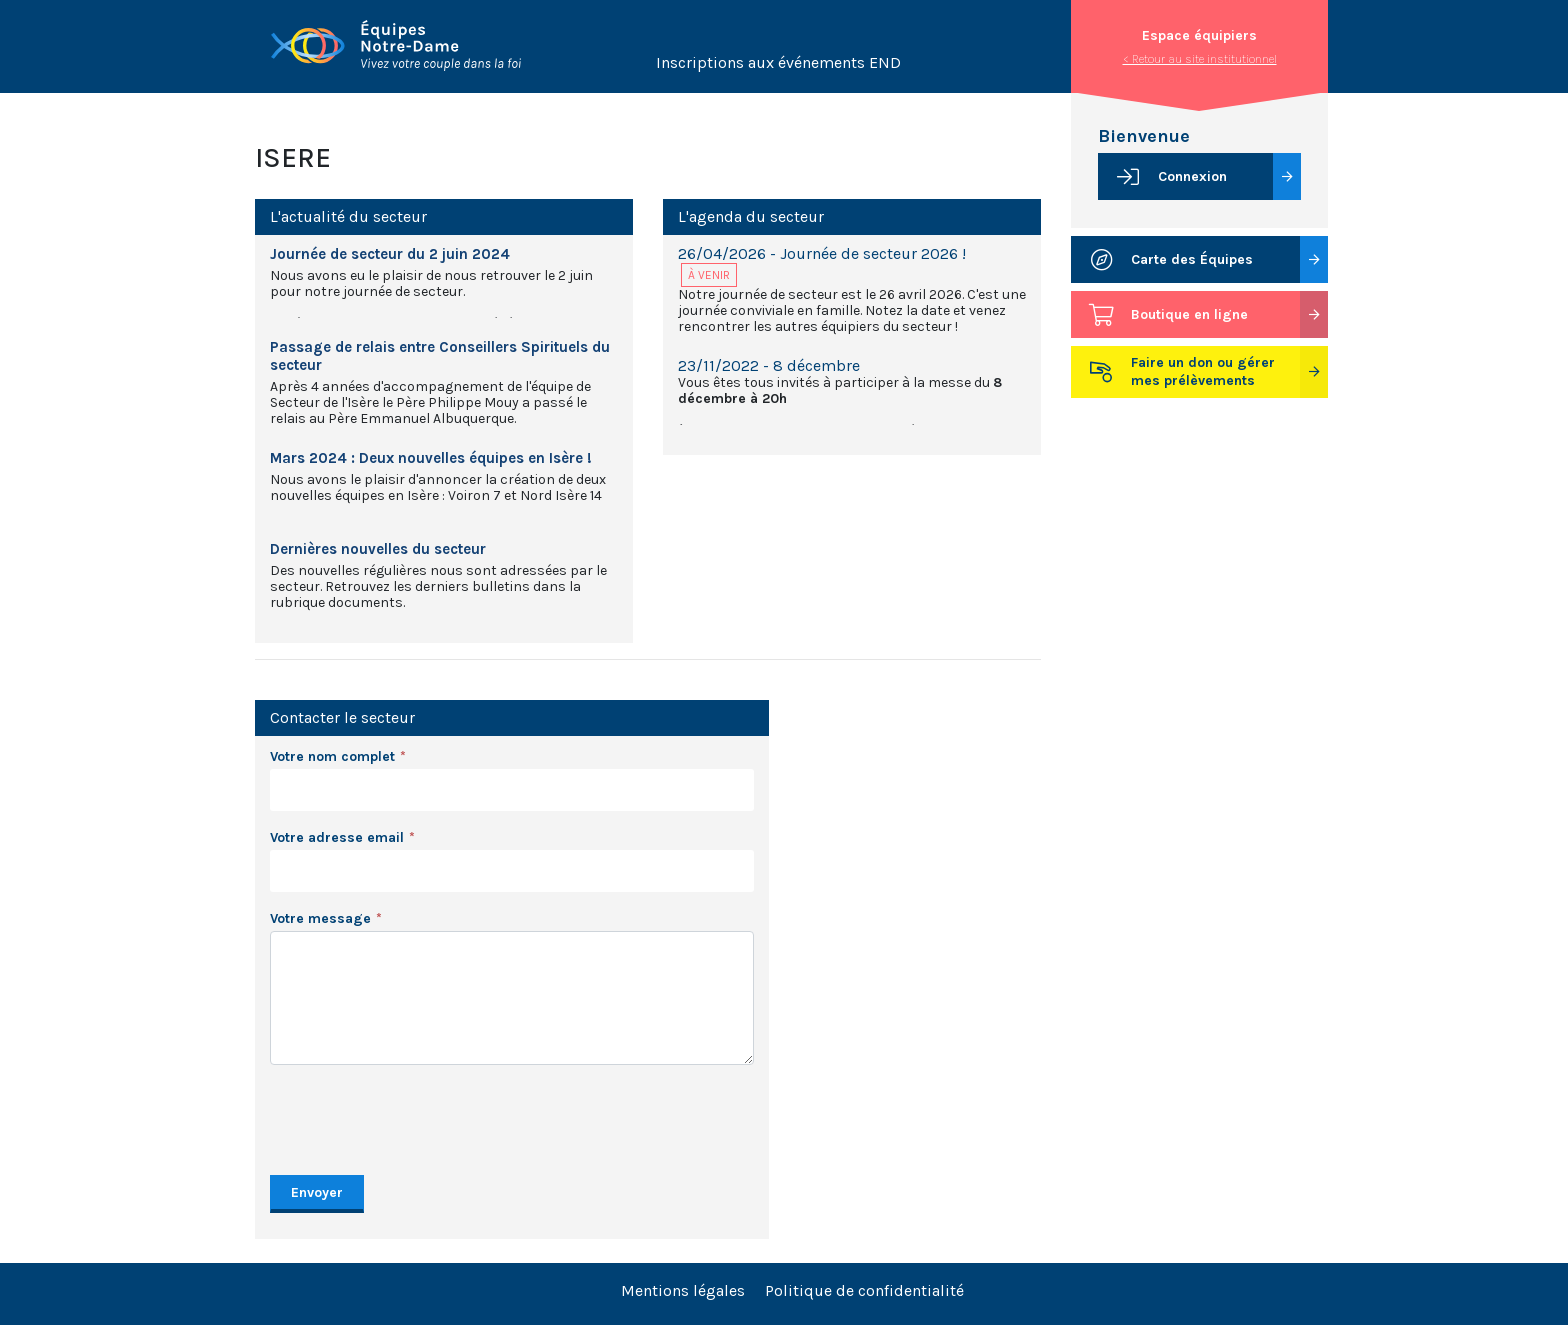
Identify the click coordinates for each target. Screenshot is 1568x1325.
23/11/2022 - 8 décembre (769, 365)
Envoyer (317, 1192)
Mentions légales (683, 1290)
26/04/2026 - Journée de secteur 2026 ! (822, 253)
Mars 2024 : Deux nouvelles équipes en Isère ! (431, 458)
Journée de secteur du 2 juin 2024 (390, 254)
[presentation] (422, 1120)
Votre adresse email (337, 837)
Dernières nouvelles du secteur (378, 549)
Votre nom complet (332, 756)
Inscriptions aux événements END (778, 62)
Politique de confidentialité (864, 1290)
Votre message (320, 918)
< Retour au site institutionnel (1200, 59)
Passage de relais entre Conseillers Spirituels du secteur (440, 356)
